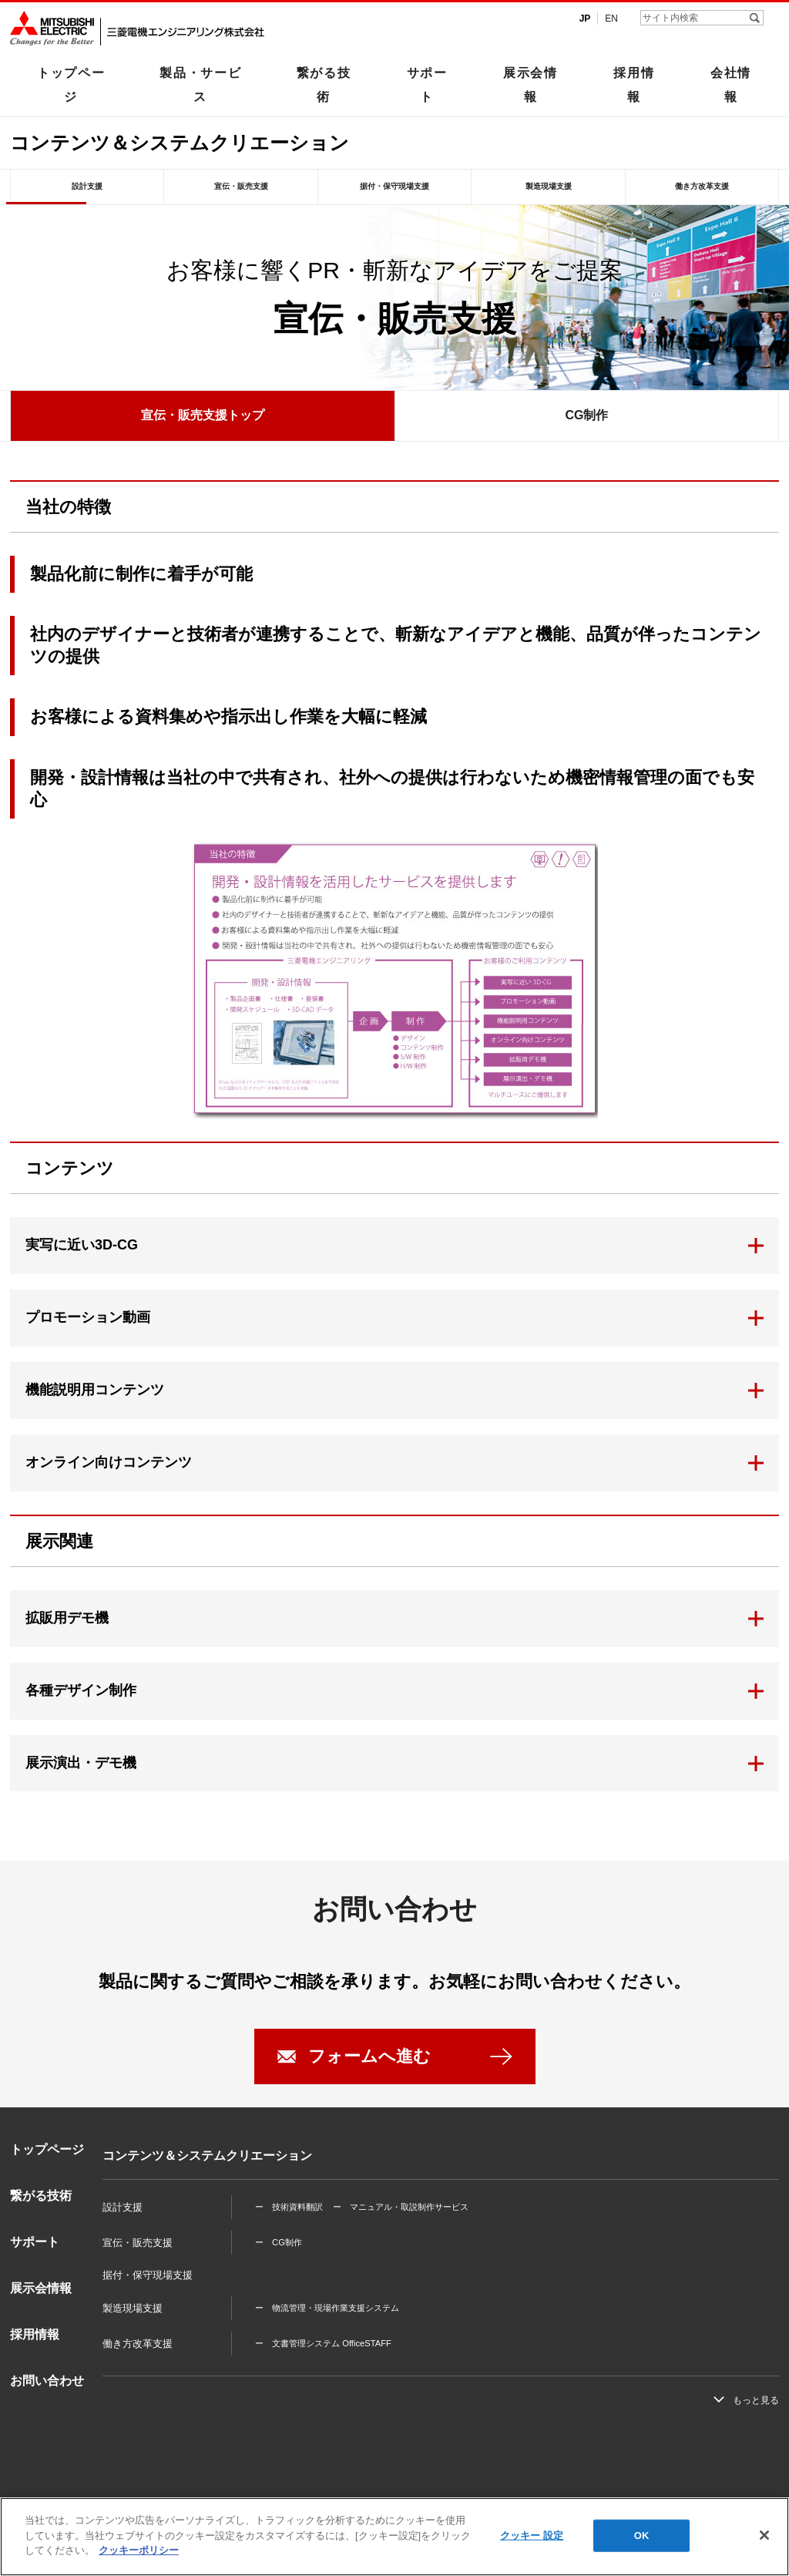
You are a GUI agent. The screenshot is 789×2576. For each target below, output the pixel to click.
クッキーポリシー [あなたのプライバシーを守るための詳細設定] (139, 2550)
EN (611, 18)
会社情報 (730, 84)
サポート (427, 84)
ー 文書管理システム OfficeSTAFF (323, 2343)
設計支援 (87, 186)
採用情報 (633, 84)
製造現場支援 (548, 186)
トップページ (71, 84)
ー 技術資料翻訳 (289, 2206)
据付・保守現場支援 (394, 186)
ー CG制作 (278, 2242)
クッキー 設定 (532, 2535)
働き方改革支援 (702, 186)
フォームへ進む (369, 2056)
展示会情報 (530, 84)
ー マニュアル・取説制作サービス (400, 2206)
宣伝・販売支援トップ (202, 415)
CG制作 (586, 415)
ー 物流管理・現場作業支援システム (327, 2307)
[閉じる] (764, 2535)
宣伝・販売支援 (241, 186)
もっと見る (756, 2400)
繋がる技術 (324, 84)
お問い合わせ (47, 2380)
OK (642, 2535)
